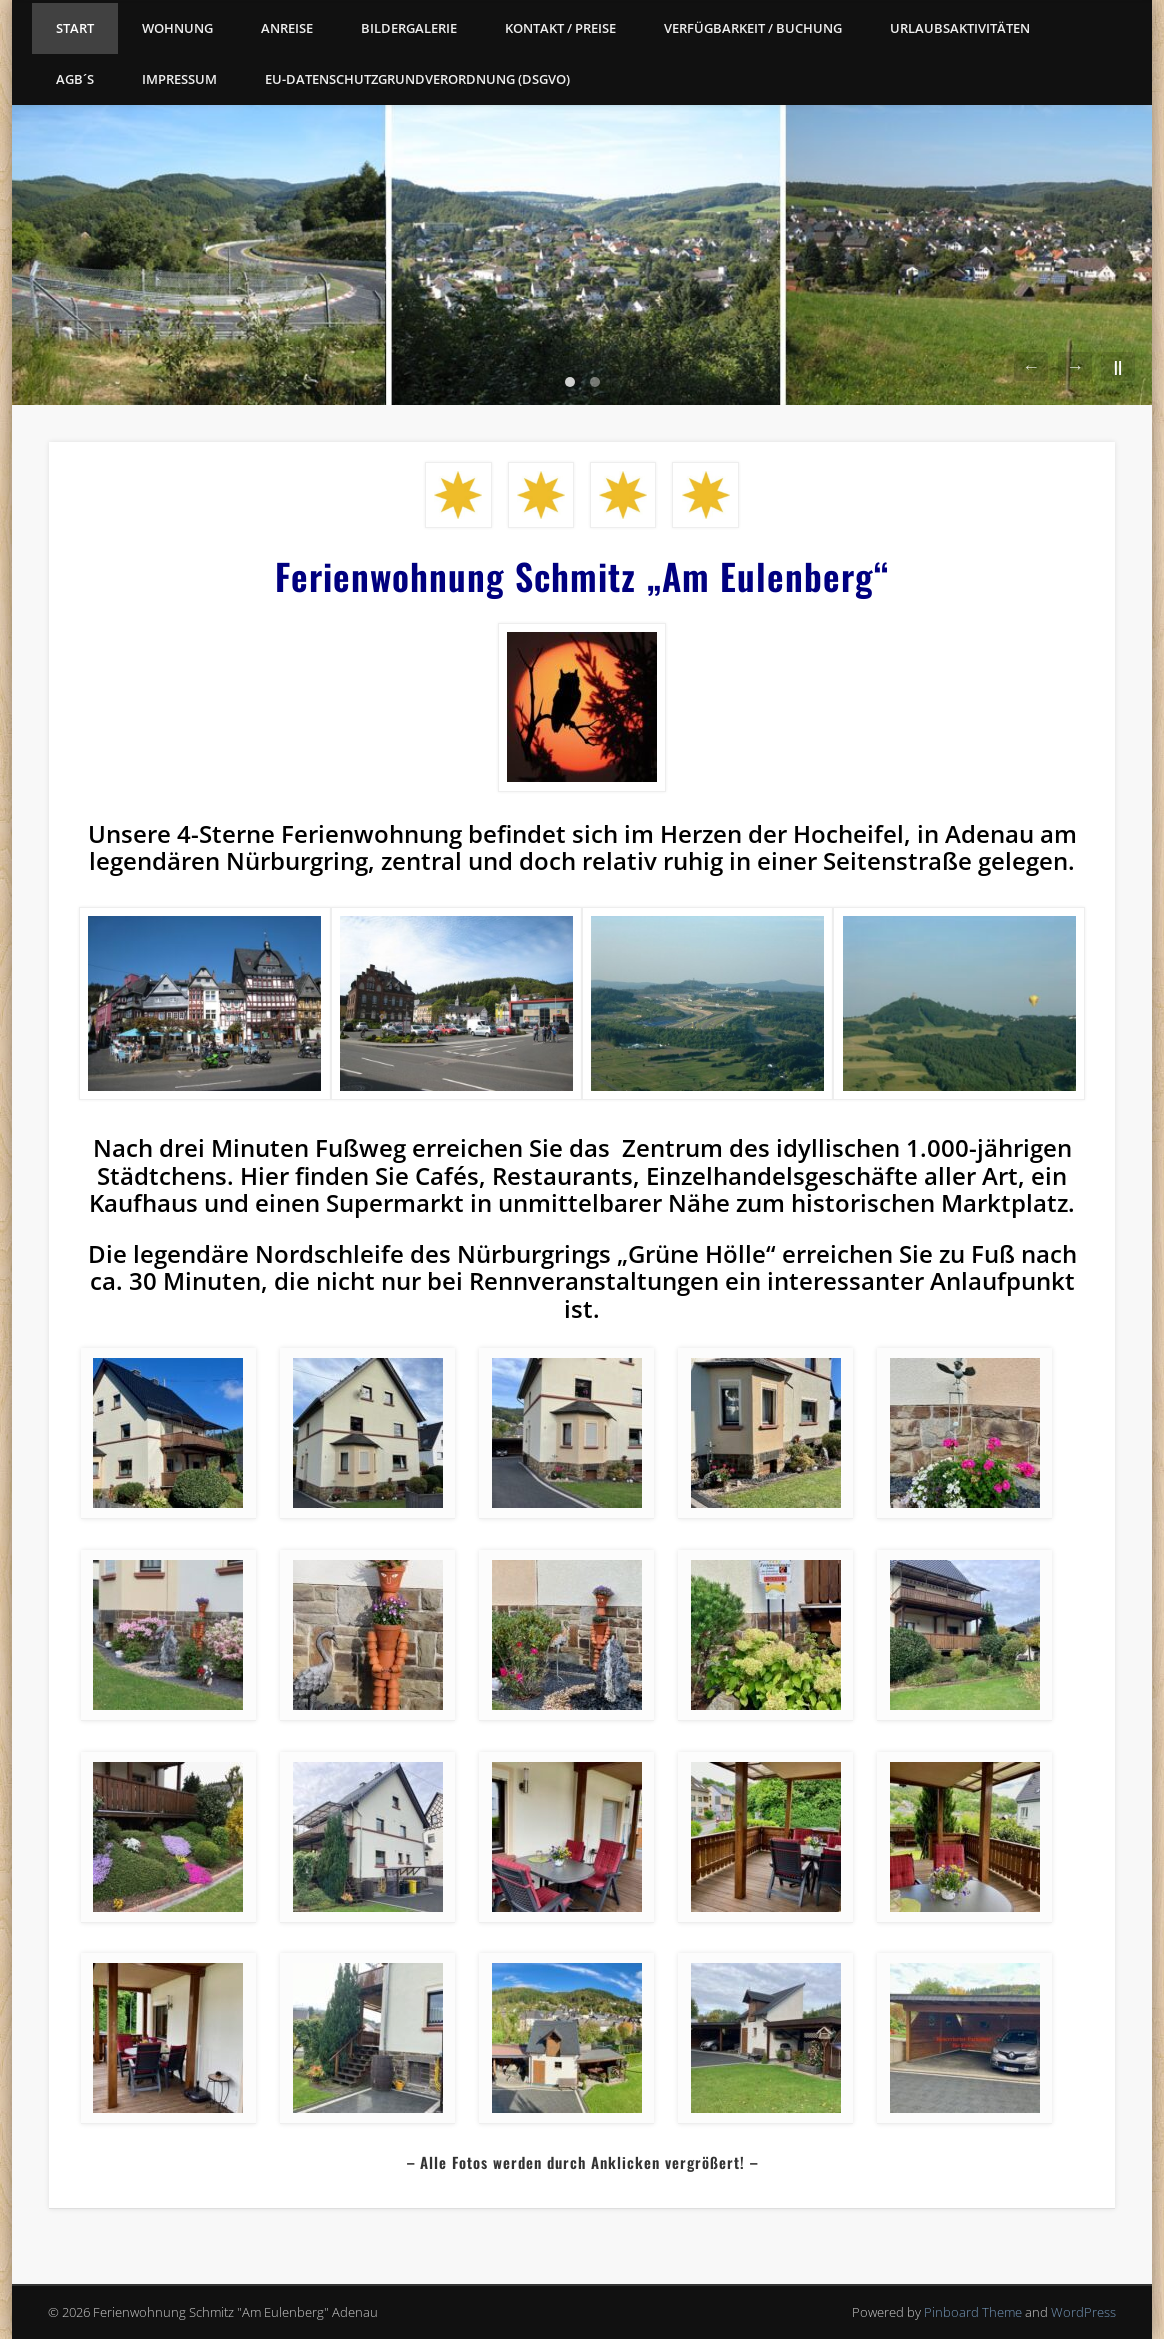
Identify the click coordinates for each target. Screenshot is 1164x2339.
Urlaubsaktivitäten (960, 28)
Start (75, 28)
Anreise (287, 28)
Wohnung (177, 28)
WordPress (1083, 2312)
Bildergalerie (409, 28)
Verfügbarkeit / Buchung (753, 28)
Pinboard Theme (973, 2312)
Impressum (179, 79)
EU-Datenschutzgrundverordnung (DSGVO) (417, 79)
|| (1118, 366)
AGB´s (75, 79)
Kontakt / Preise (560, 28)
